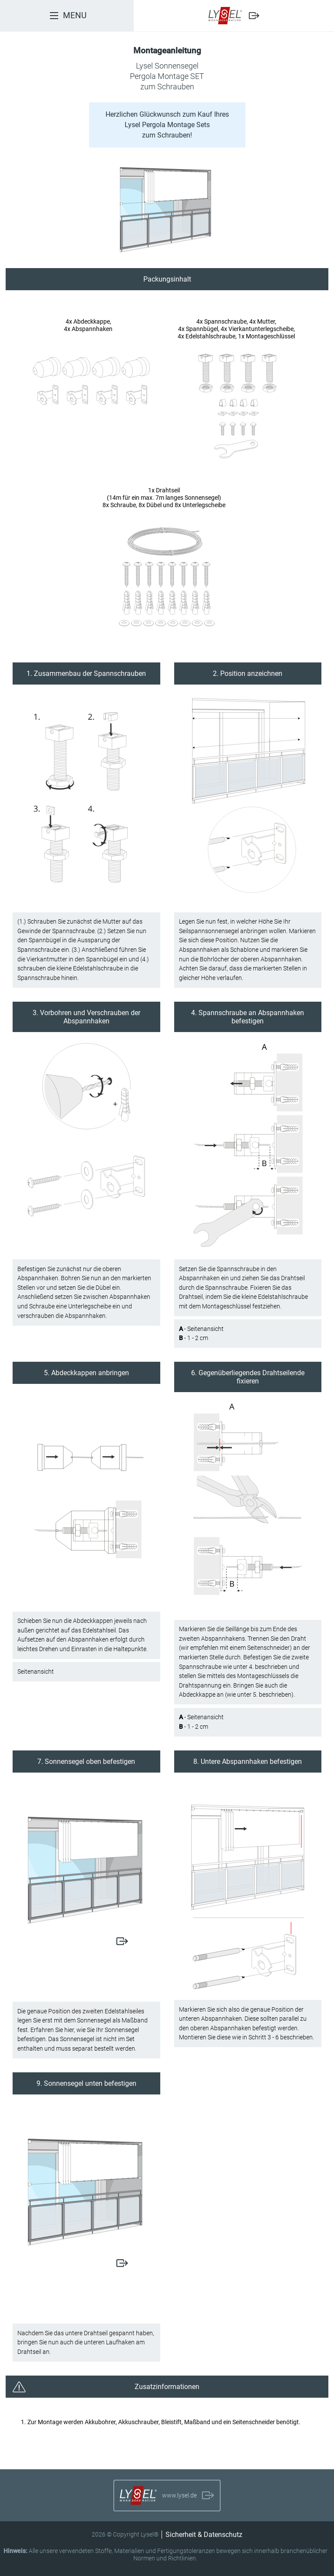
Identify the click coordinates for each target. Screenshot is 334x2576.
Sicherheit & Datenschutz (203, 2534)
